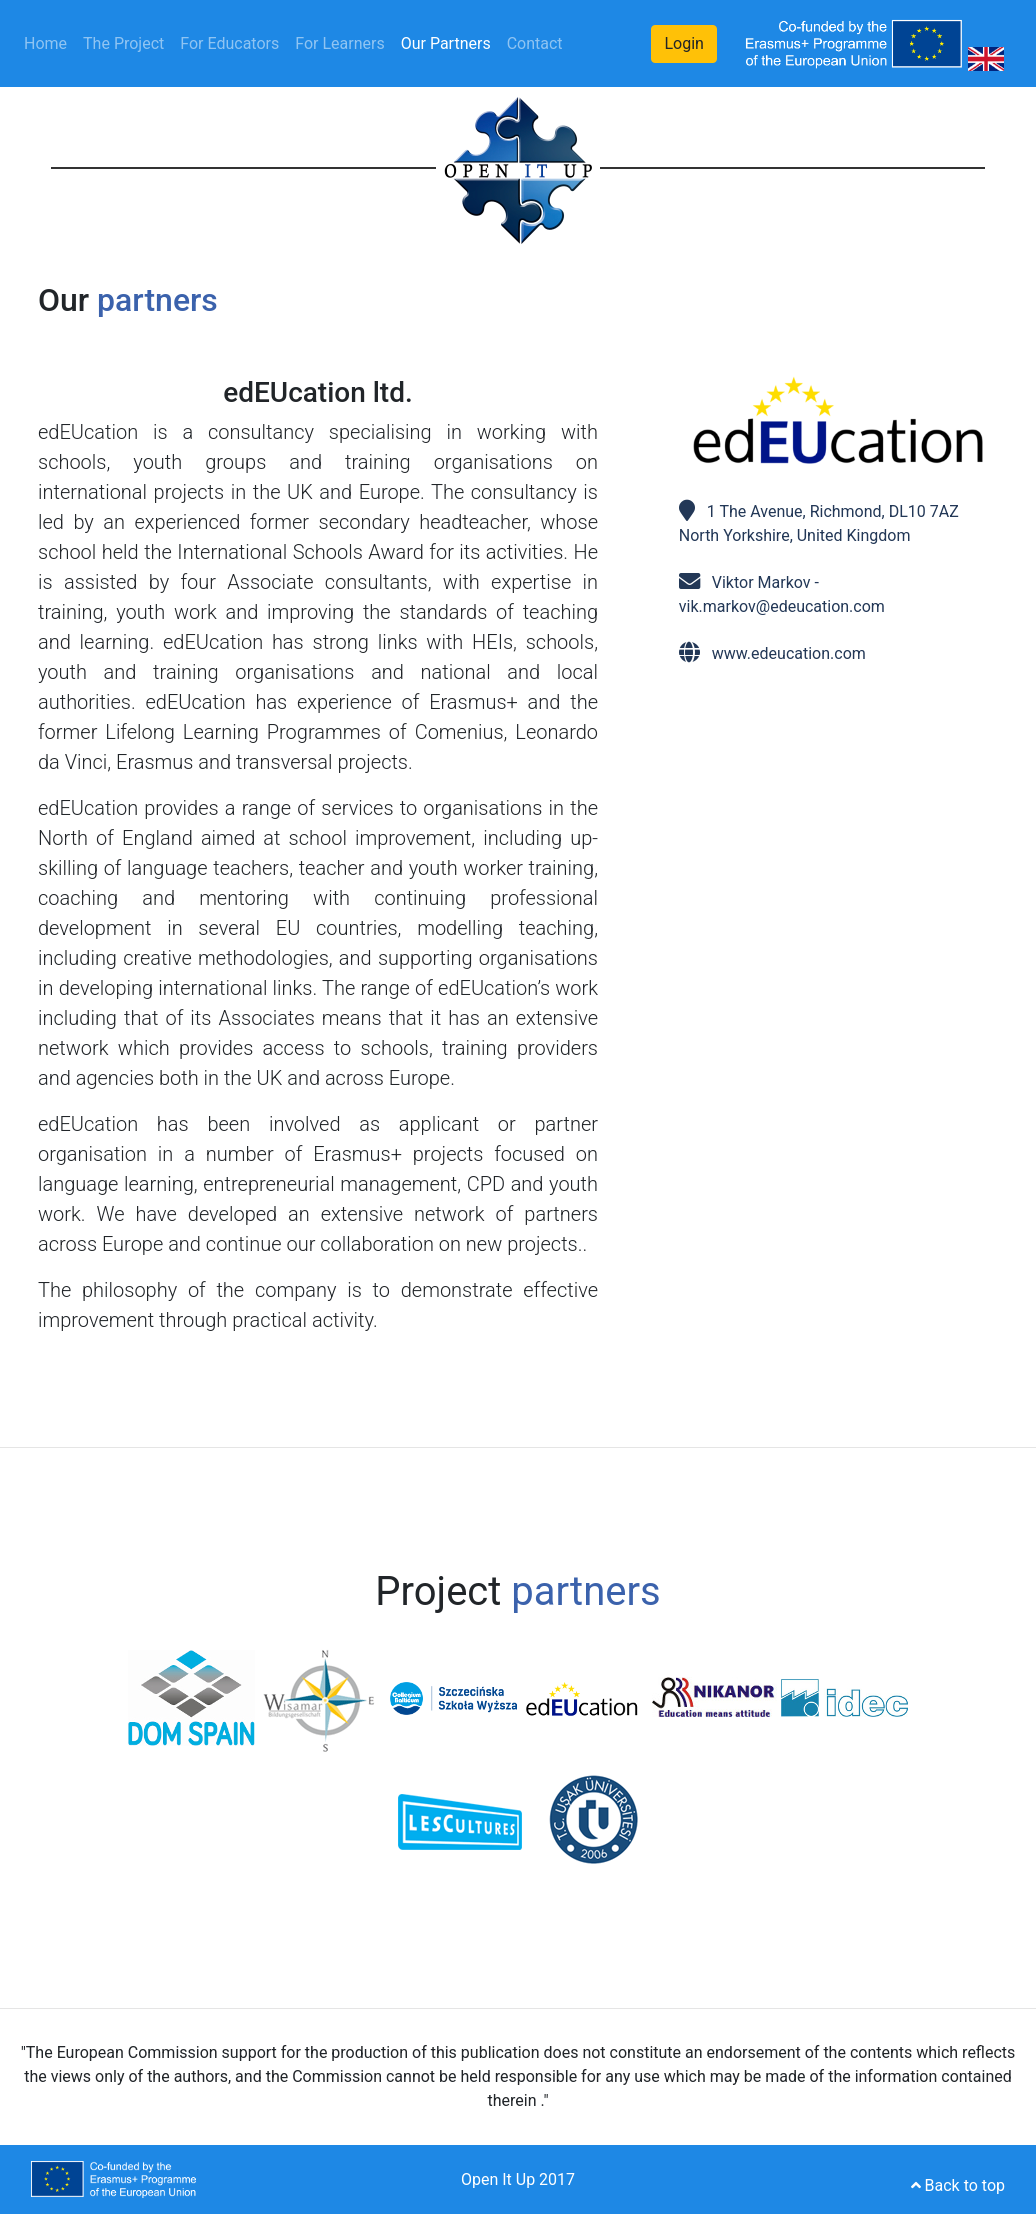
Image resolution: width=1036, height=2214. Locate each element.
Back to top (958, 2185)
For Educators (229, 43)
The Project (123, 43)
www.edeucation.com (789, 653)
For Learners (339, 43)
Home (49, 42)
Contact (535, 43)
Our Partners (446, 43)
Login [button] (683, 43)
